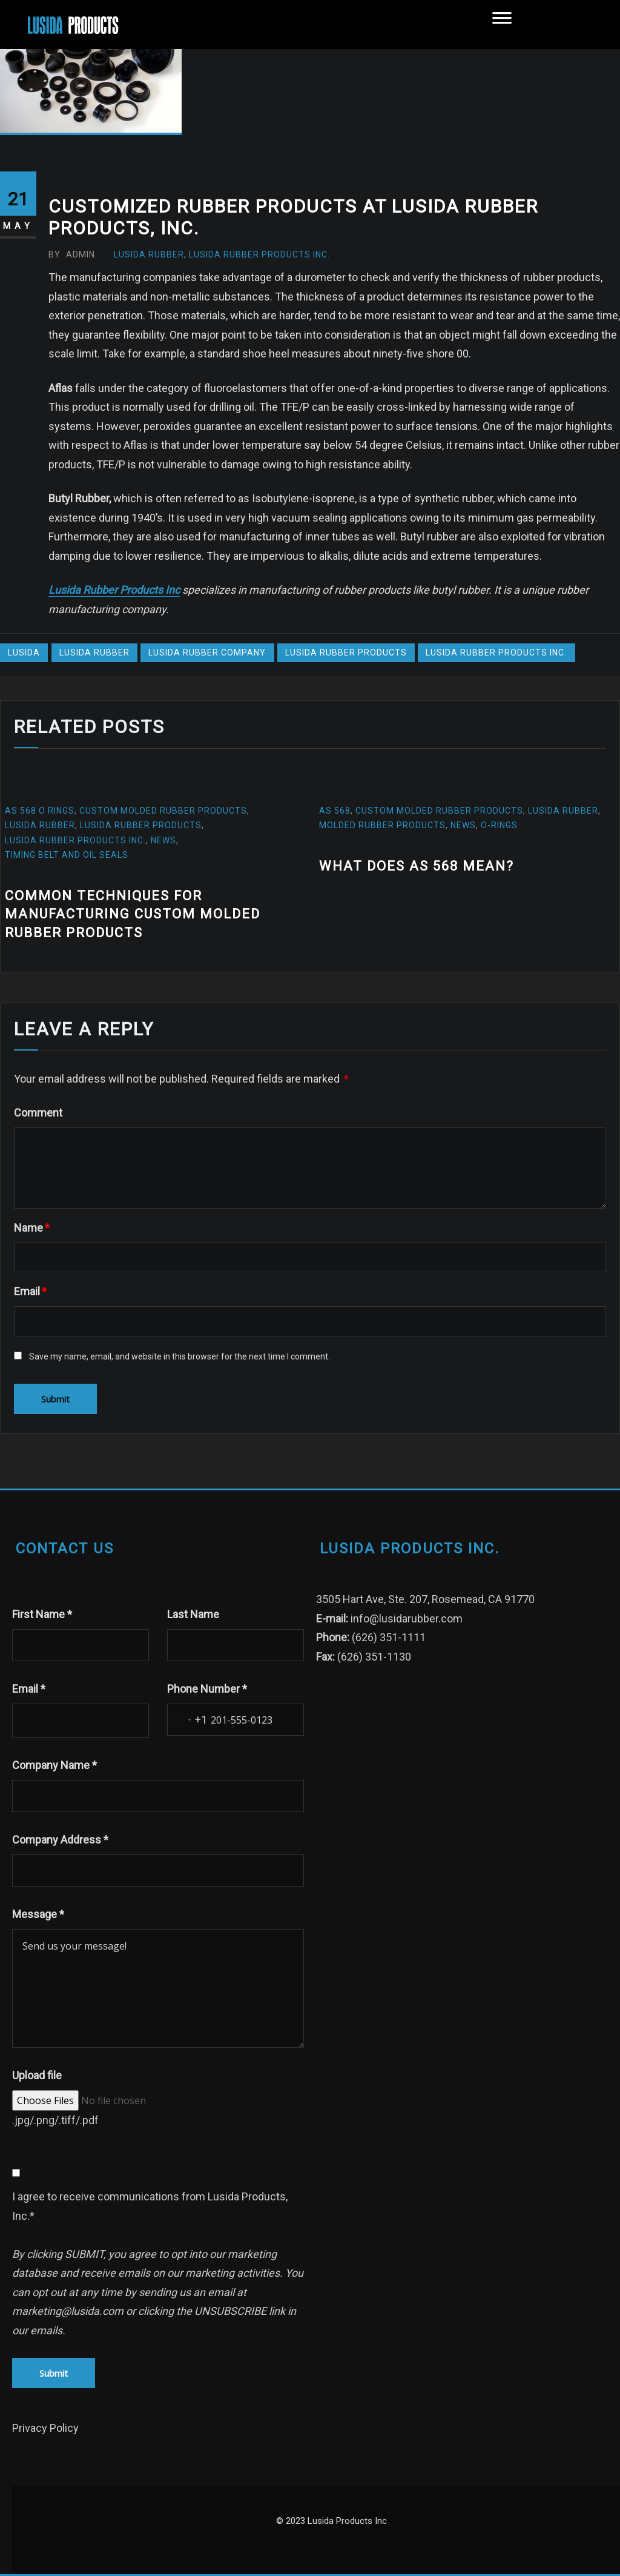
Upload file (37, 2075)
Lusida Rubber (149, 254)
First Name (42, 1614)
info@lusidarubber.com (407, 1618)
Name (32, 1227)
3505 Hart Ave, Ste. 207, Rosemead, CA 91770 (425, 1599)
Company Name (54, 1765)
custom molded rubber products (163, 810)
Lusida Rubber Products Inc (114, 589)
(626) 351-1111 (389, 1637)
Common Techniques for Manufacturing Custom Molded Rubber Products (132, 914)
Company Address (60, 1839)
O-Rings (500, 825)
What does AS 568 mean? (416, 866)
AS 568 (335, 810)
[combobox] (187, 1720)
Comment (38, 1112)
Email (30, 1291)
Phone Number (207, 1688)
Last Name (193, 1614)
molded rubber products (382, 825)
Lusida (24, 652)
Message (38, 1914)
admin (71, 254)
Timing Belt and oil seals (66, 855)
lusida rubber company (207, 652)
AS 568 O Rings (39, 810)
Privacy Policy (45, 2428)
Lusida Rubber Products (346, 652)
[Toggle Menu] (502, 24)
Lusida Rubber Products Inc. (259, 254)
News (163, 840)
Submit (53, 2373)
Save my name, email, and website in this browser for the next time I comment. (179, 1356)
